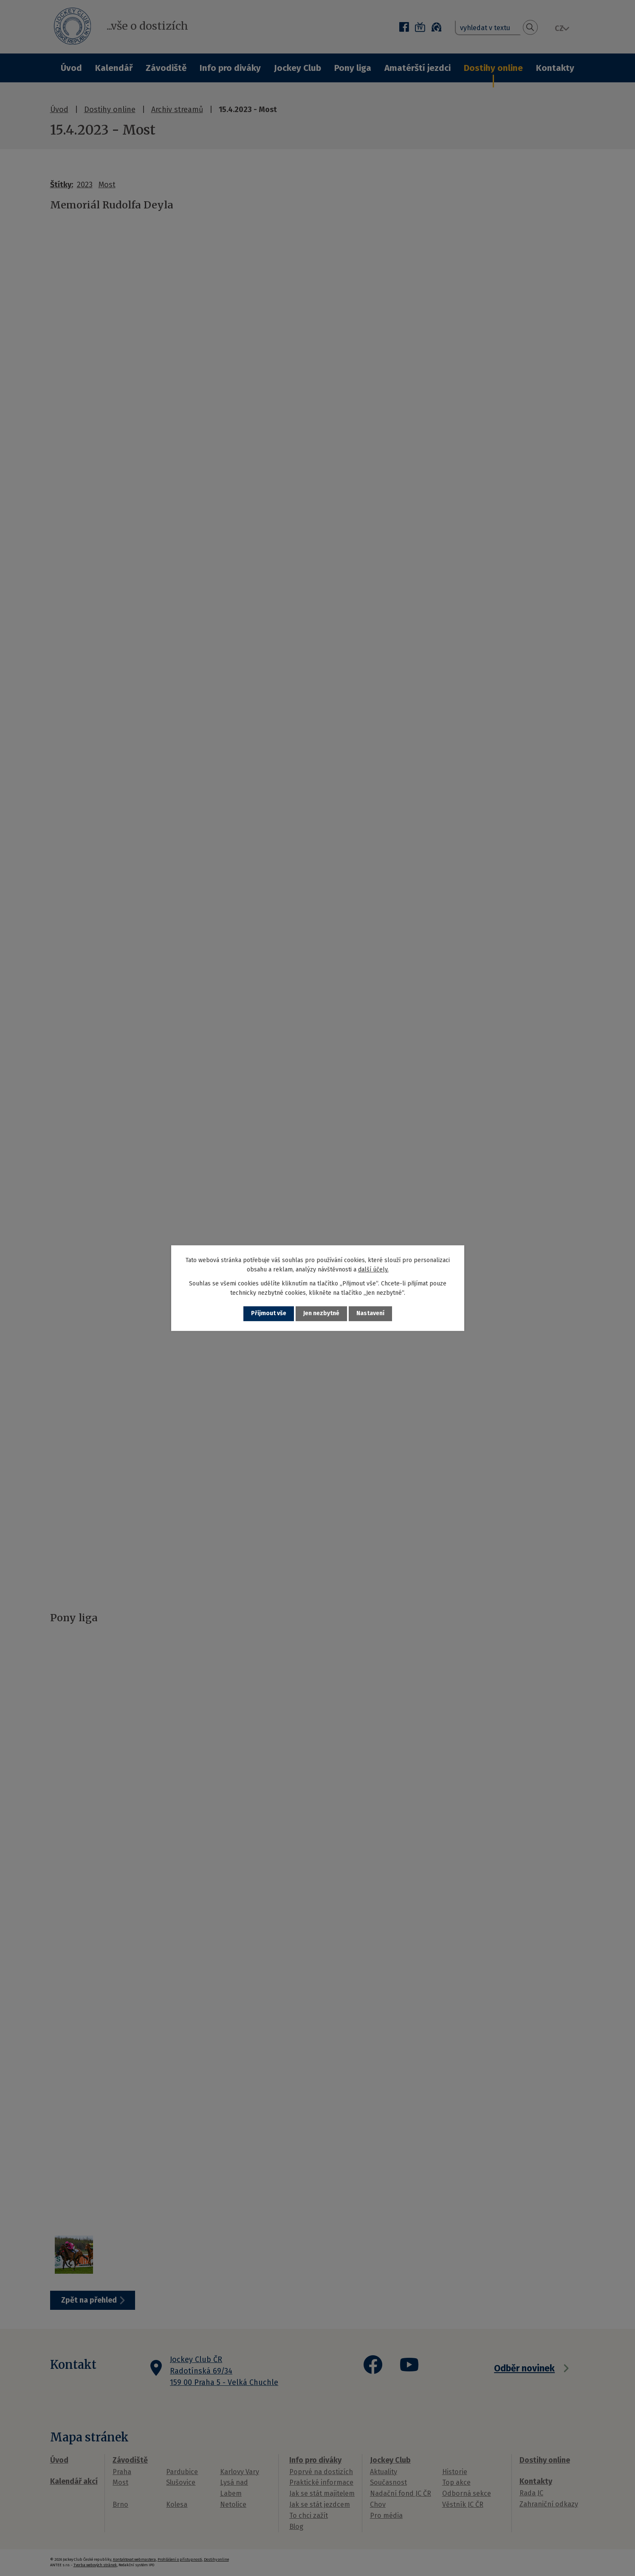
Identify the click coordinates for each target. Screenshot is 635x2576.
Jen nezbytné (321, 1313)
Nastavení (370, 1313)
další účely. (373, 1269)
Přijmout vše (268, 1313)
